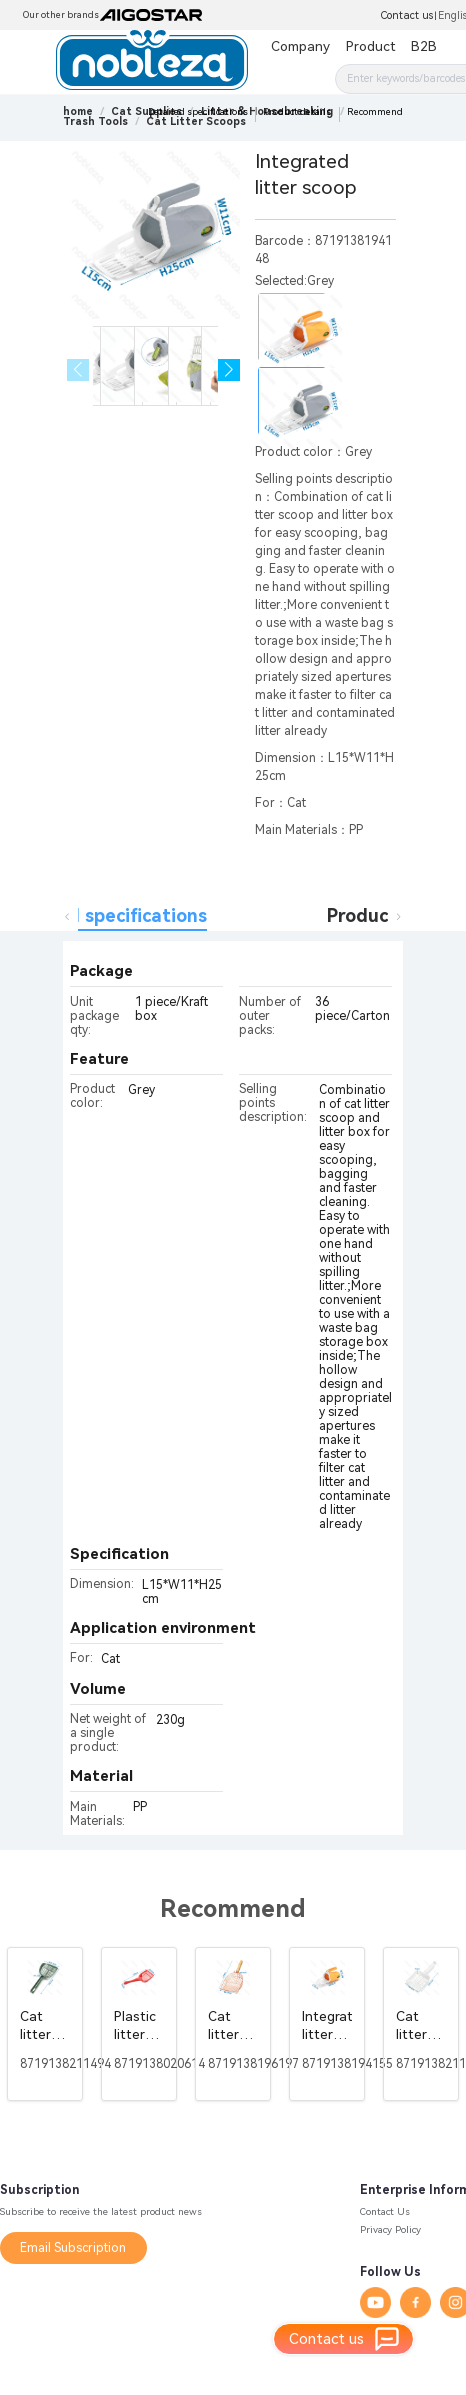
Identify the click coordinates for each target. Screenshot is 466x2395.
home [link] (78, 111)
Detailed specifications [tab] (105, 915)
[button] (229, 370)
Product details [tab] (395, 915)
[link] (95, 121)
